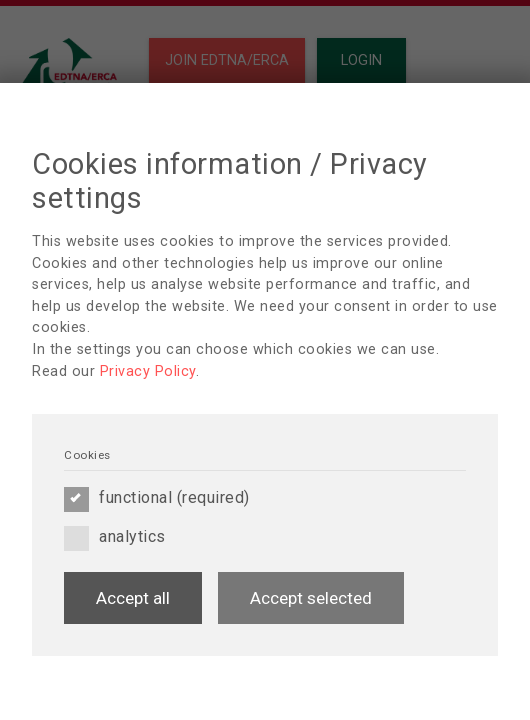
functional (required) (157, 498)
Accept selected (311, 598)
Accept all (133, 598)
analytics (115, 537)
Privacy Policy (148, 371)
